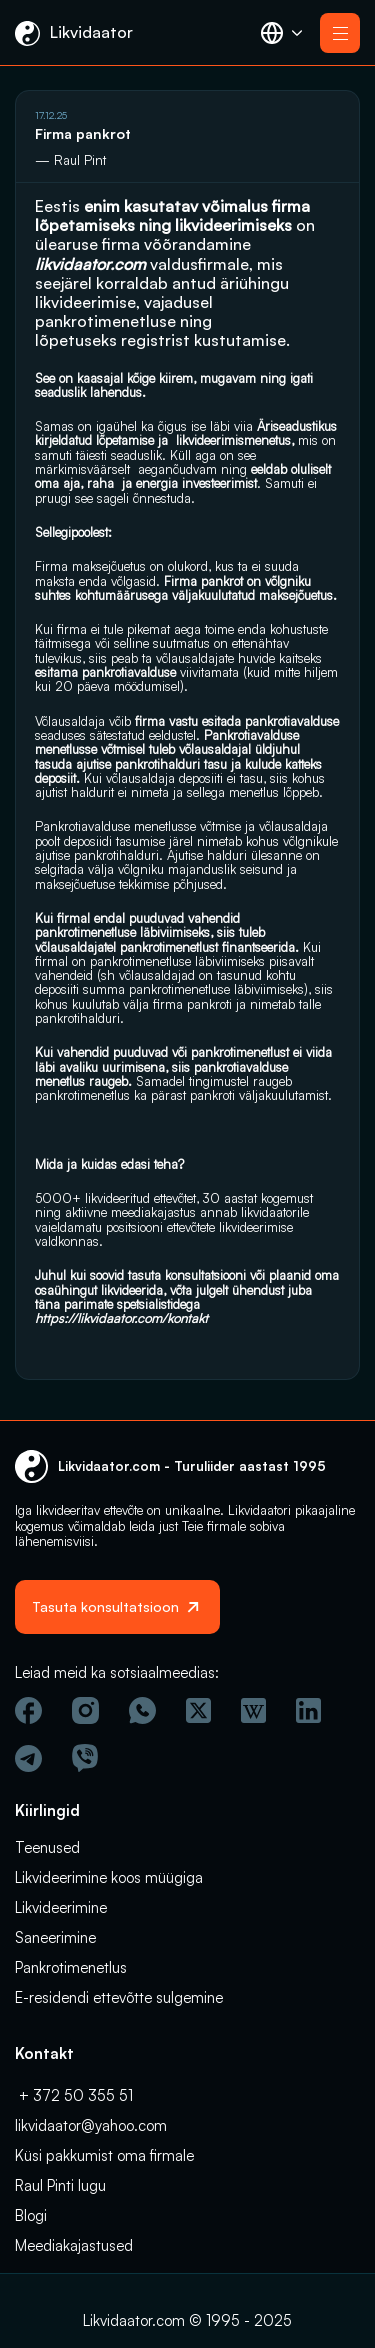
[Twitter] (198, 1710)
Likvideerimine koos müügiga (109, 1877)
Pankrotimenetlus (71, 1967)
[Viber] (85, 1758)
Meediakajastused (74, 2245)
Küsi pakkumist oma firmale (104, 2155)
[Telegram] (28, 1758)
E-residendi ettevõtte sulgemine (119, 1997)
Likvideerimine (61, 1907)
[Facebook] (28, 1710)
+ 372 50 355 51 (74, 2095)
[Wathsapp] (142, 1710)
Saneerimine (55, 1937)
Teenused (47, 1847)
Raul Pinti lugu (60, 2185)
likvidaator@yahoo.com (91, 2125)
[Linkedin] (308, 1710)
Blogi (31, 2215)
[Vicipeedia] (253, 1710)
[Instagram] (85, 1710)
